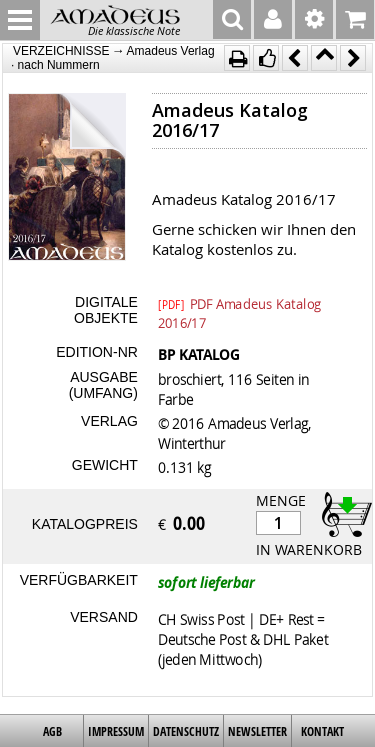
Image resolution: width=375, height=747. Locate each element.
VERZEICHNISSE (61, 51)
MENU (20, 20)
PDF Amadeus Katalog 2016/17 (239, 303)
